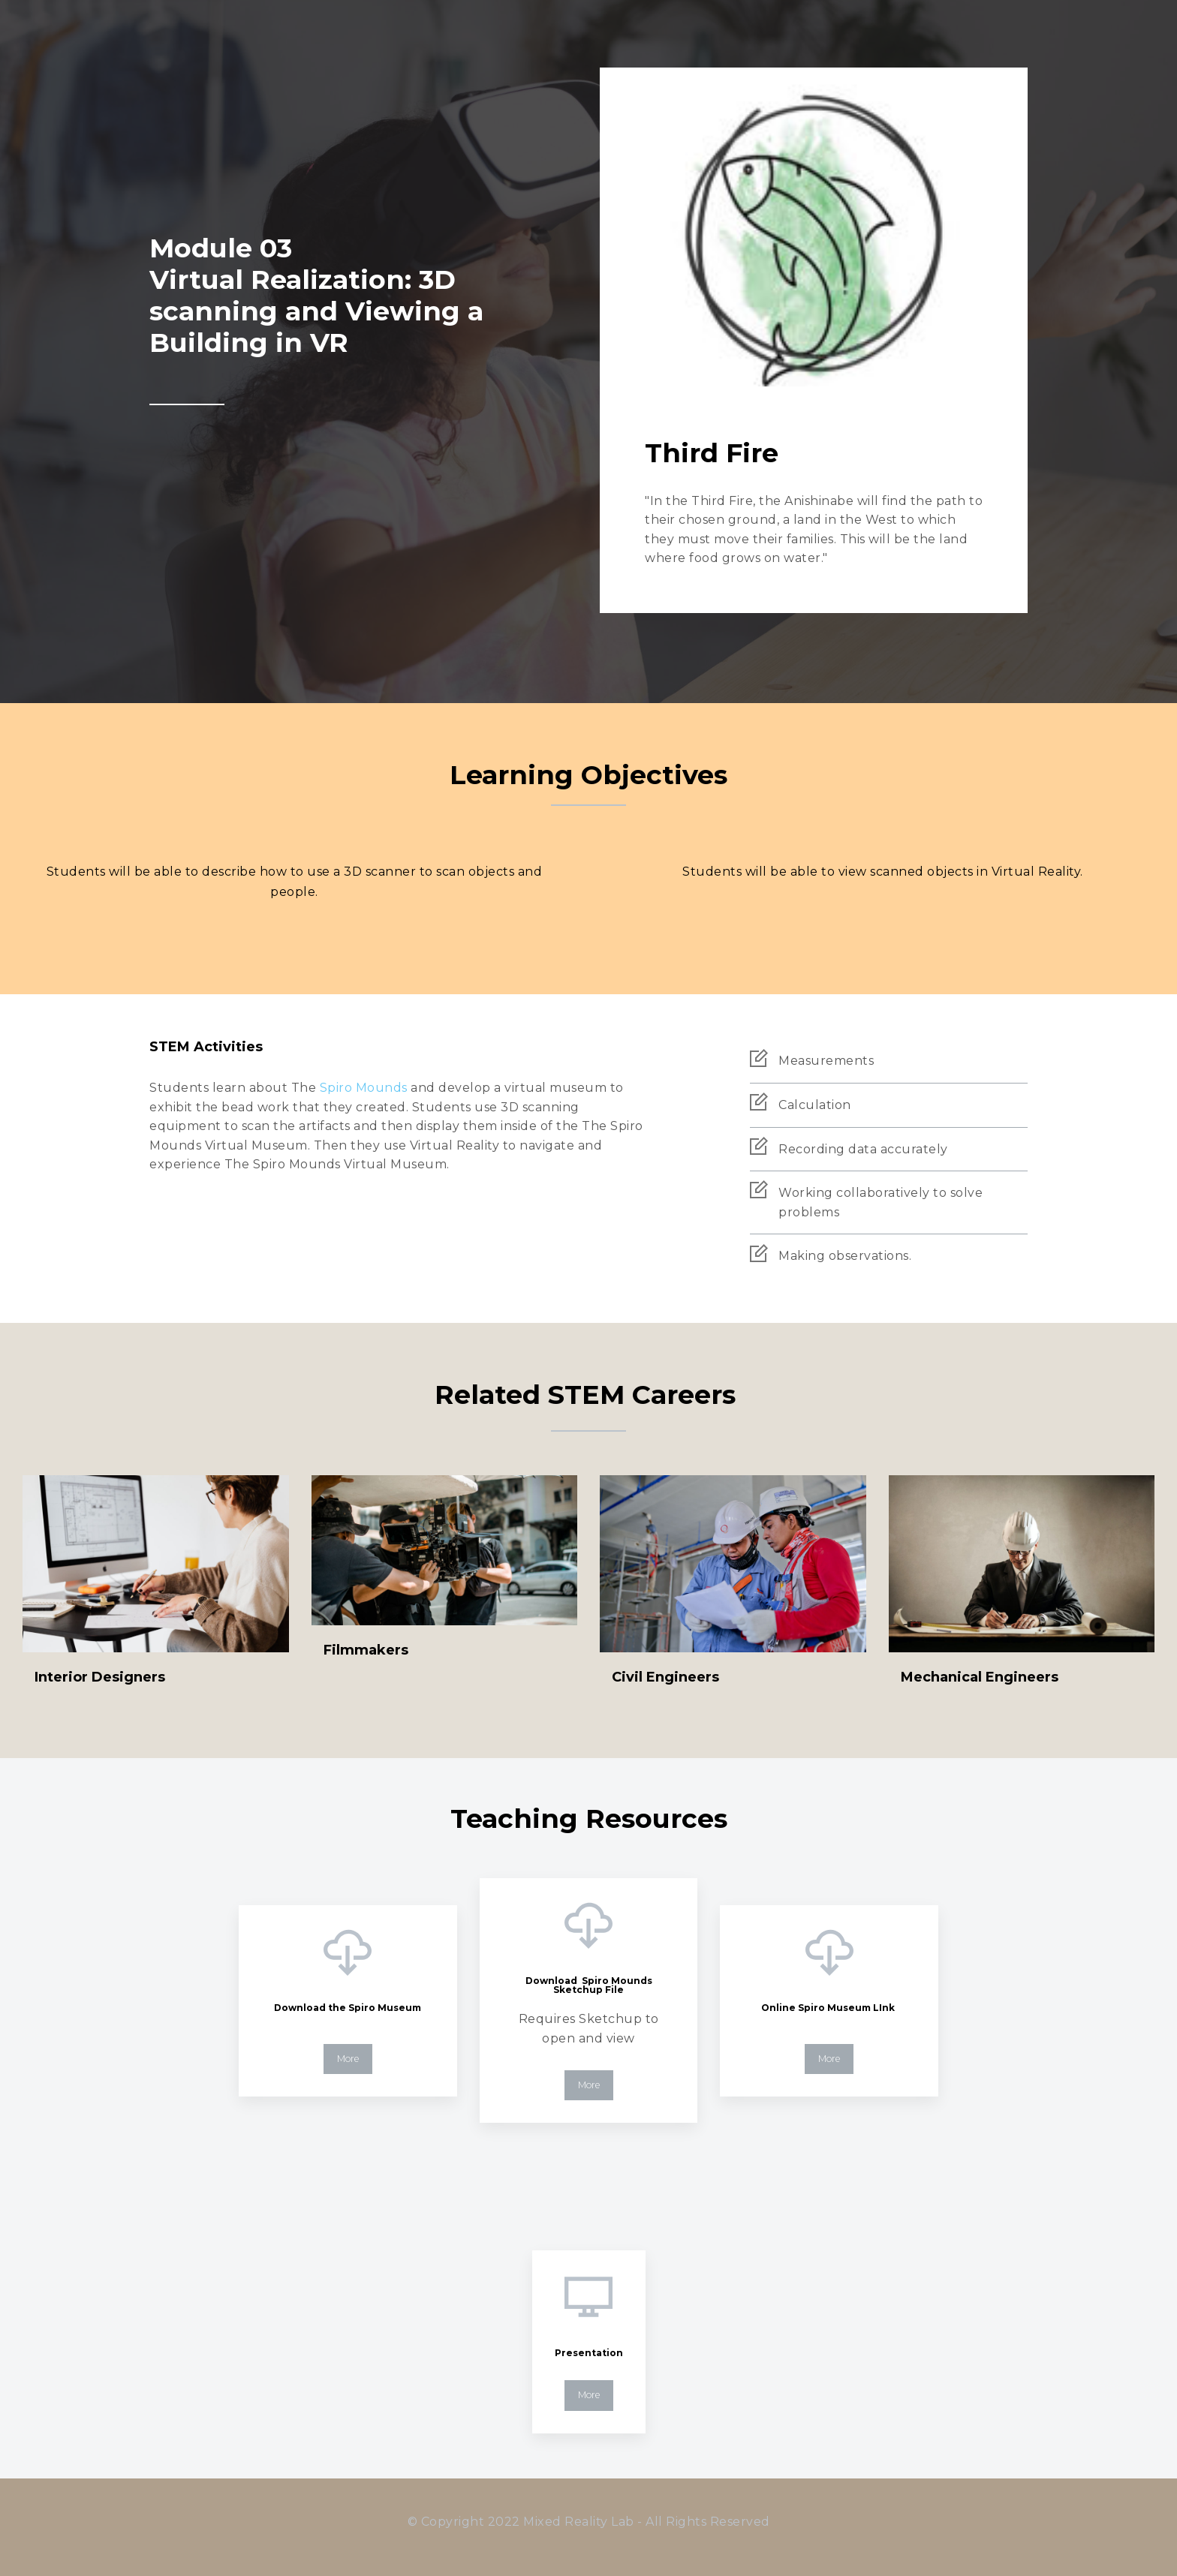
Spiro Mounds (364, 1088)
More (348, 2058)
